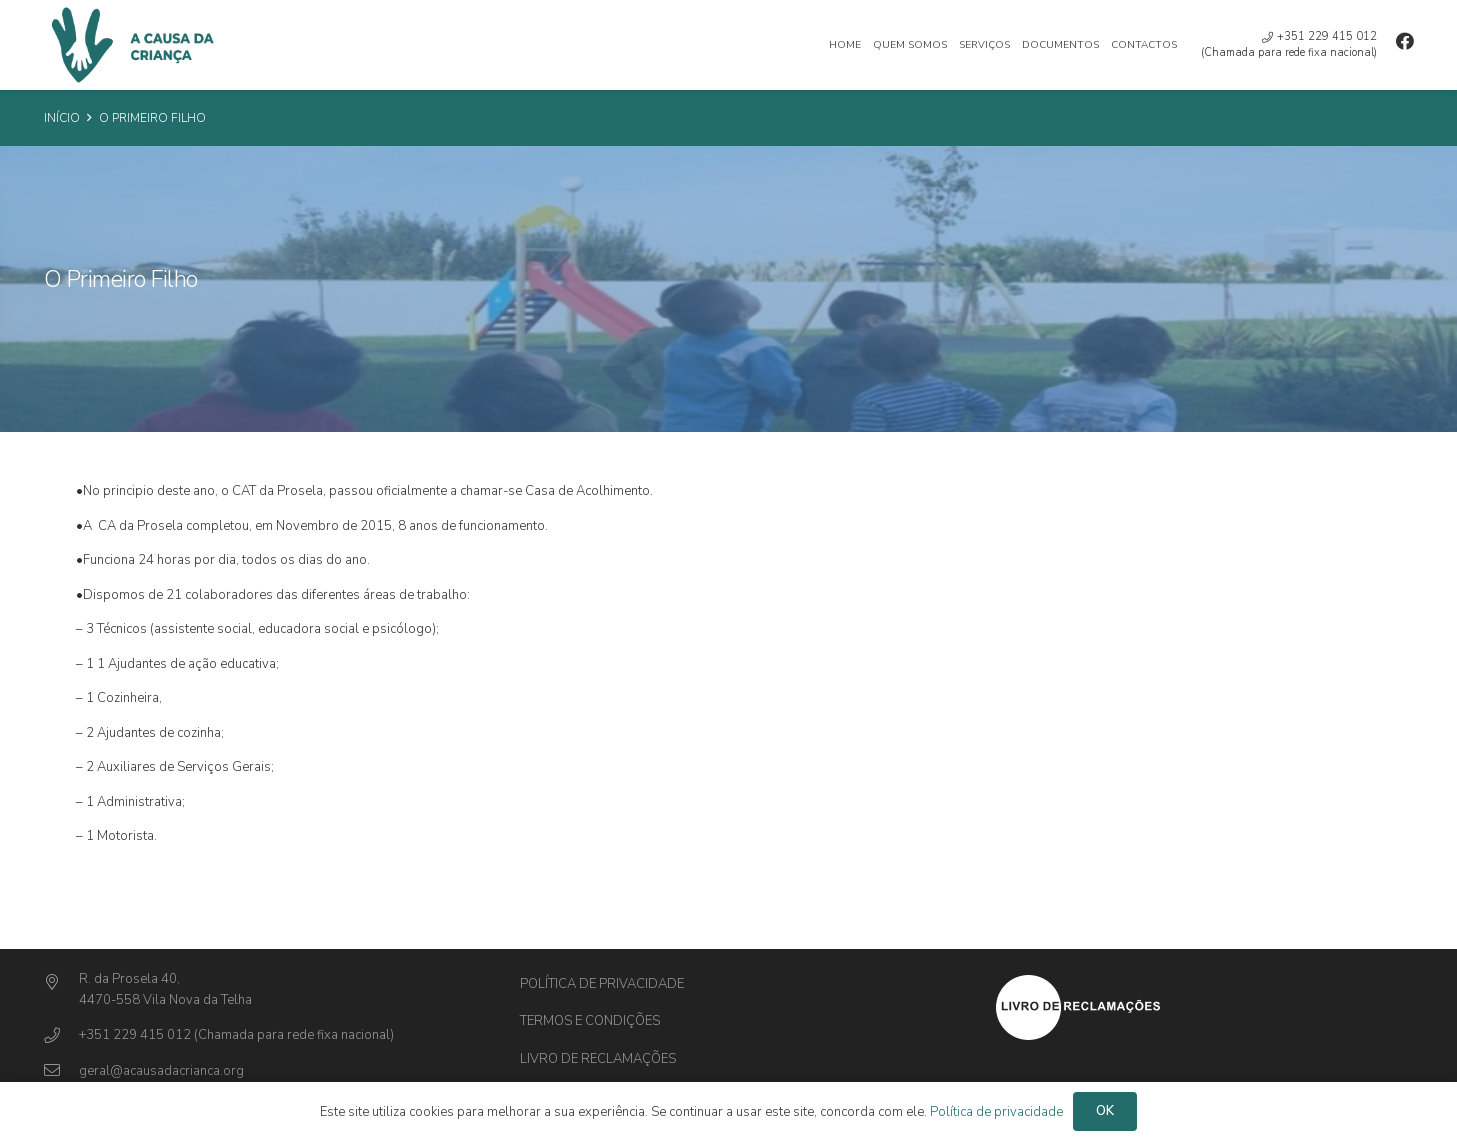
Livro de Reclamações (598, 1059)
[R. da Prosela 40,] (61, 983)
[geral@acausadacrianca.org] (61, 1071)
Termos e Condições (590, 1021)
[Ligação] (130, 45)
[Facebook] (1405, 41)
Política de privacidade (602, 984)
